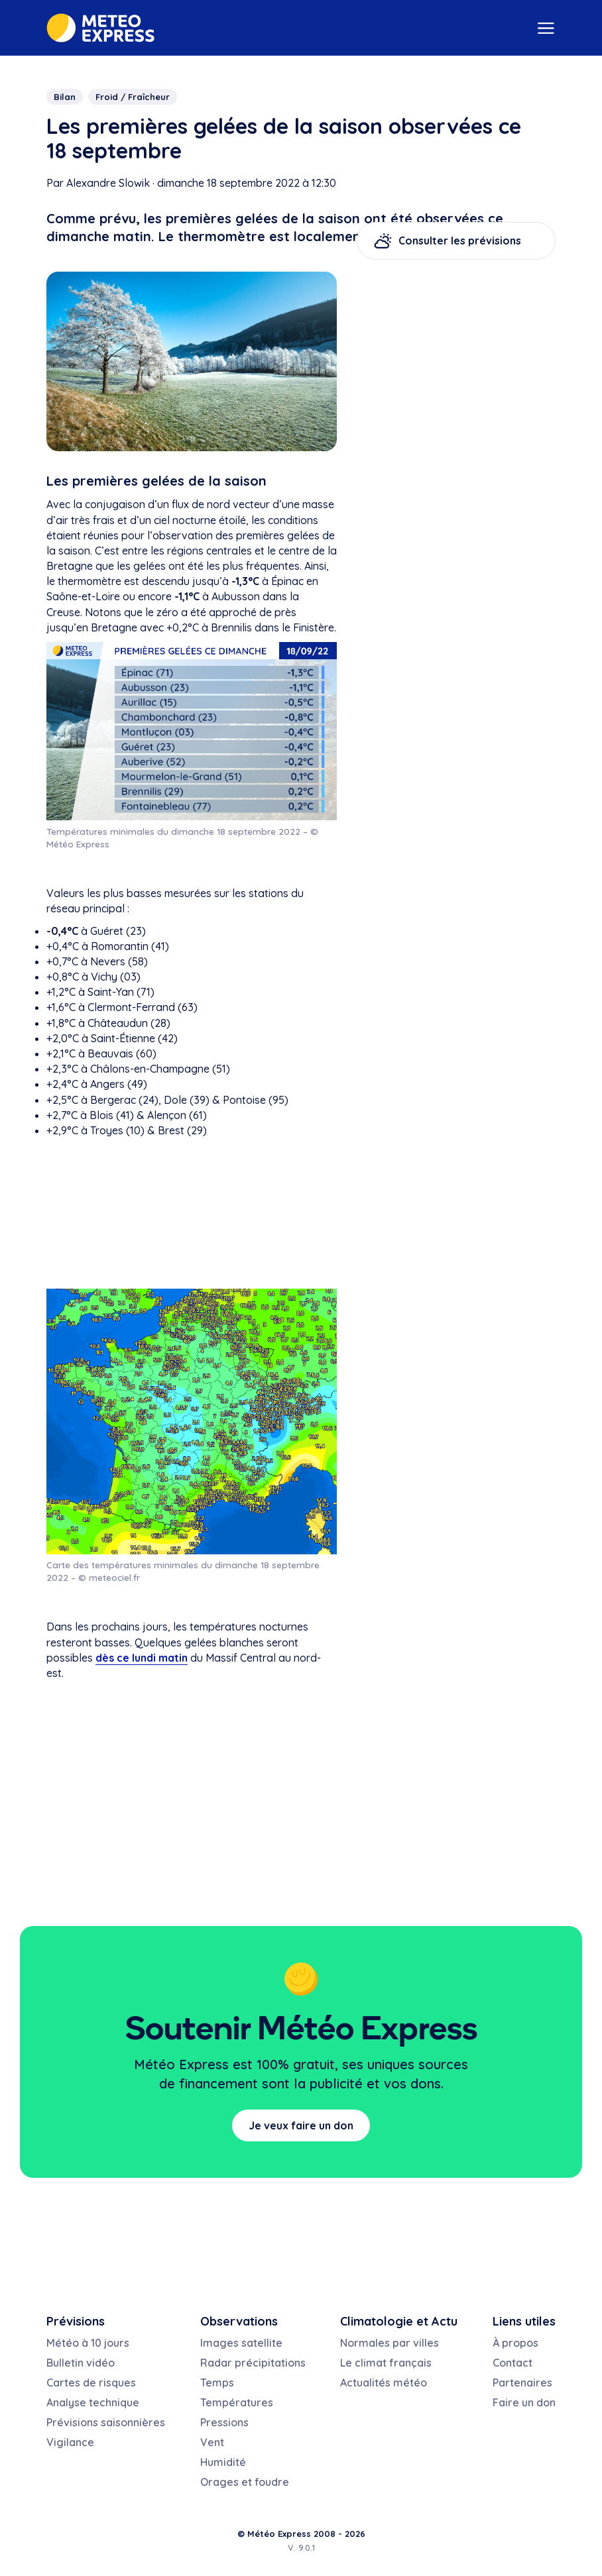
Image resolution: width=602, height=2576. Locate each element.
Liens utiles (524, 2321)
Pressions (224, 2422)
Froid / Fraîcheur (132, 96)
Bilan (65, 96)
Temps (217, 2382)
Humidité (223, 2462)
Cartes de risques (91, 2382)
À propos (515, 2342)
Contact (512, 2362)
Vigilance (70, 2442)
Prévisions (75, 2321)
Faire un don (524, 2402)
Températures (236, 2402)
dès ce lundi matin (141, 1657)
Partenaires (522, 2382)
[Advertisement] (191, 1213)
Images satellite (241, 2342)
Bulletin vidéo (80, 2362)
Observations (239, 2321)
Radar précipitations (253, 2362)
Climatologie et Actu (398, 2321)
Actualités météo (383, 2382)
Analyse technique (92, 2402)
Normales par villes (389, 2342)
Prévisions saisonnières (105, 2422)
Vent (212, 2442)
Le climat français (386, 2362)
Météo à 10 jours (87, 2342)
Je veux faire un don (301, 2125)
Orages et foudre (244, 2482)
